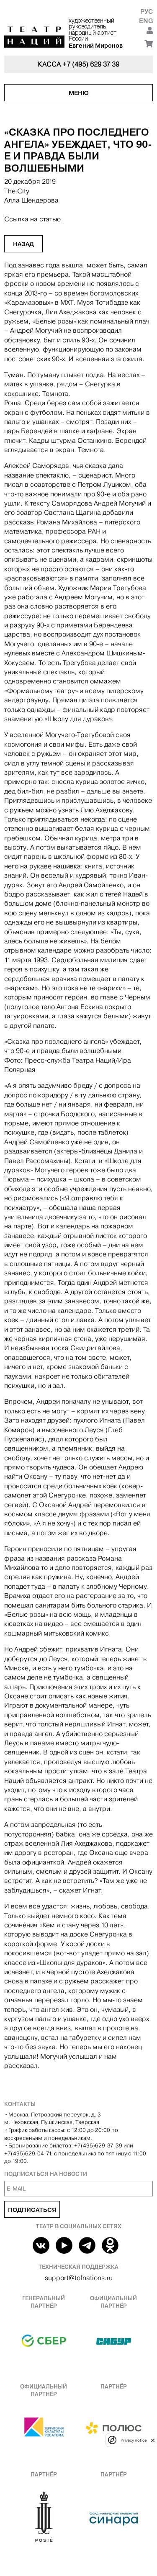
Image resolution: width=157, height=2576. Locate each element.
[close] (152, 2440)
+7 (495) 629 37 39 (90, 64)
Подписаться (32, 2210)
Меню (79, 93)
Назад (23, 244)
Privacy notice (134, 2440)
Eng (146, 21)
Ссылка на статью (32, 219)
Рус (146, 11)
